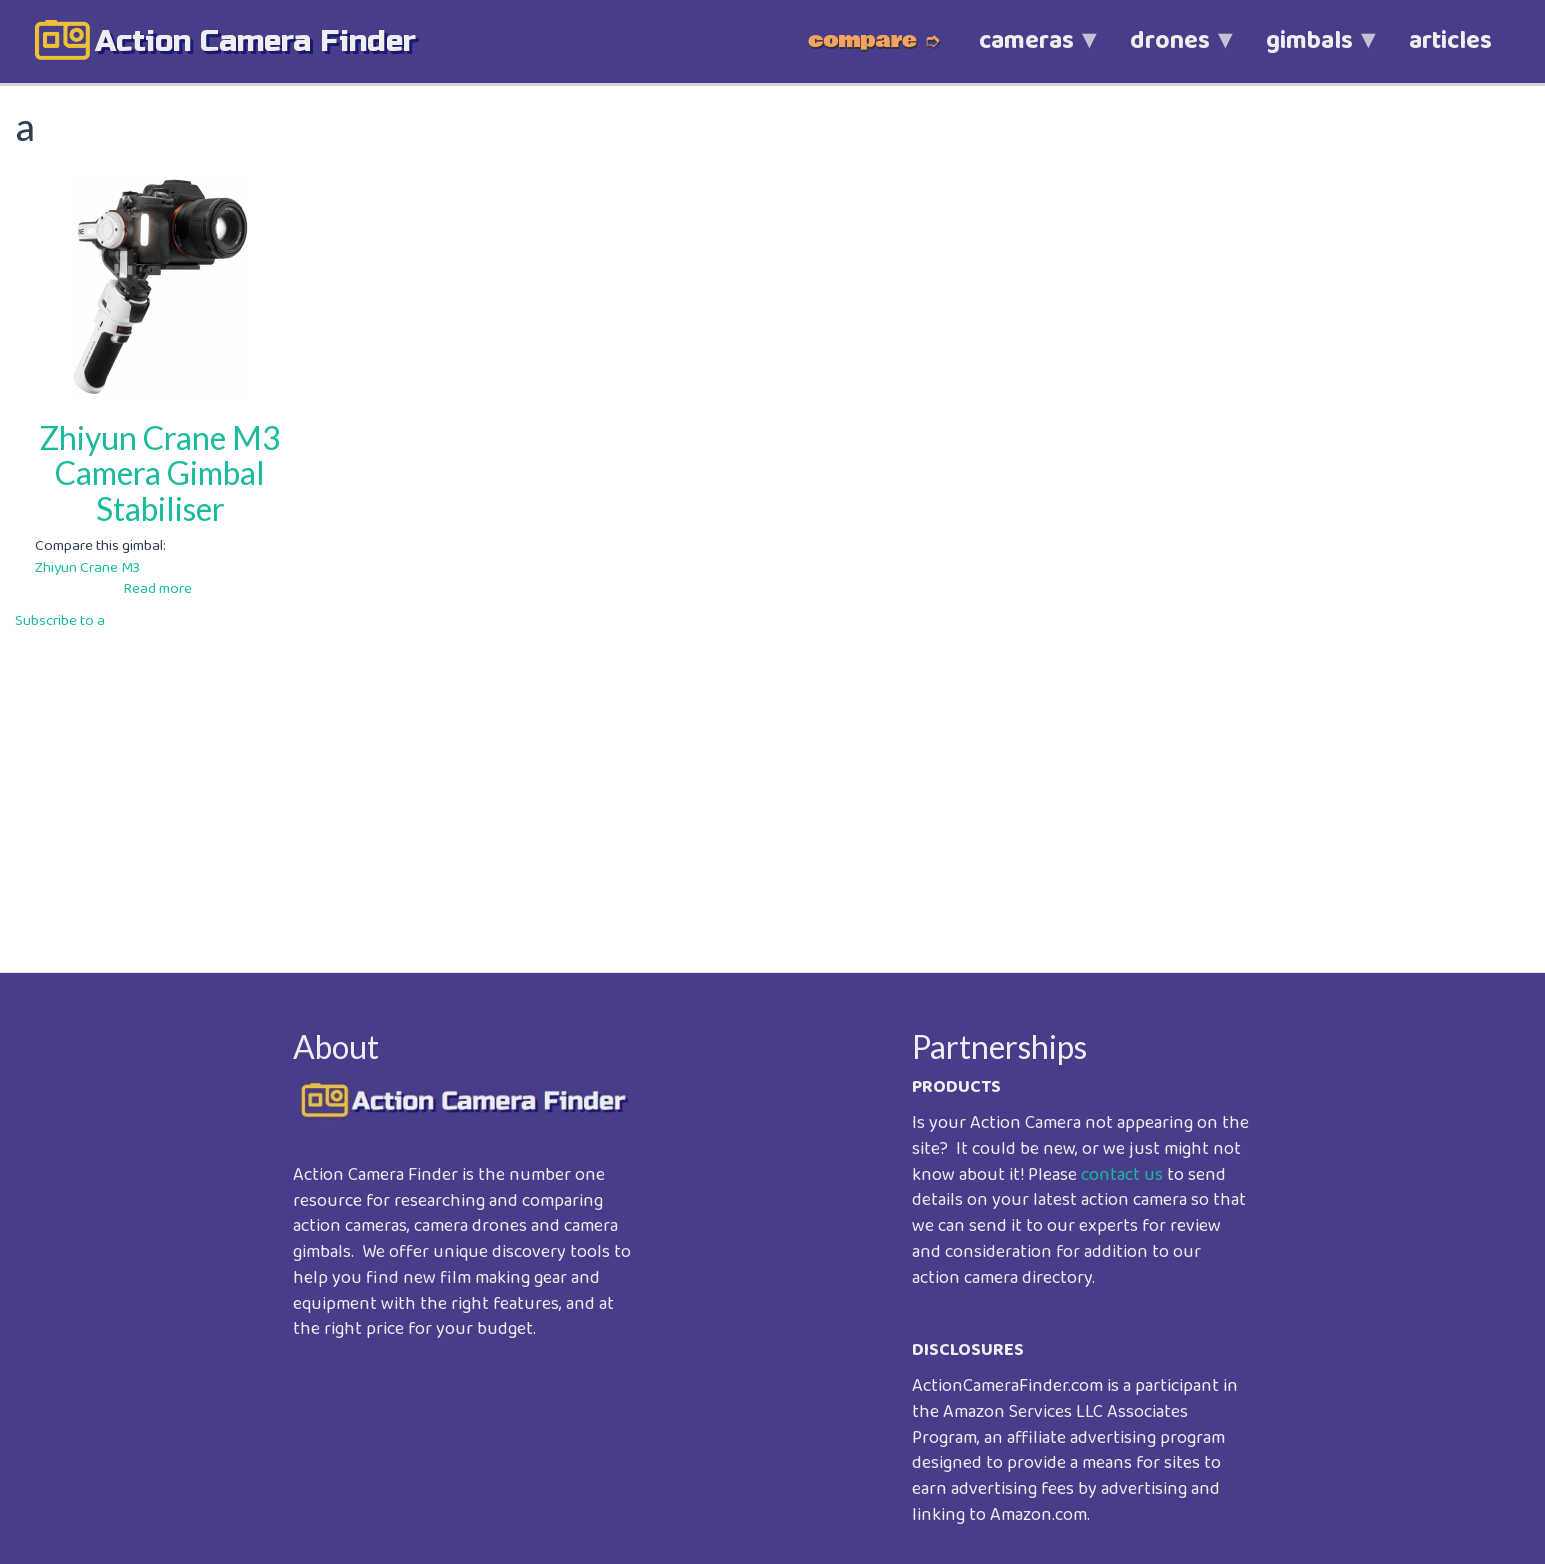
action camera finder (255, 41)
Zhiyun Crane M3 (87, 568)
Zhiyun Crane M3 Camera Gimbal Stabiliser (160, 472)
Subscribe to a (60, 621)
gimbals (1309, 51)
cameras (1026, 51)
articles (1450, 41)
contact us (1122, 1175)
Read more (157, 589)
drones (1170, 51)
